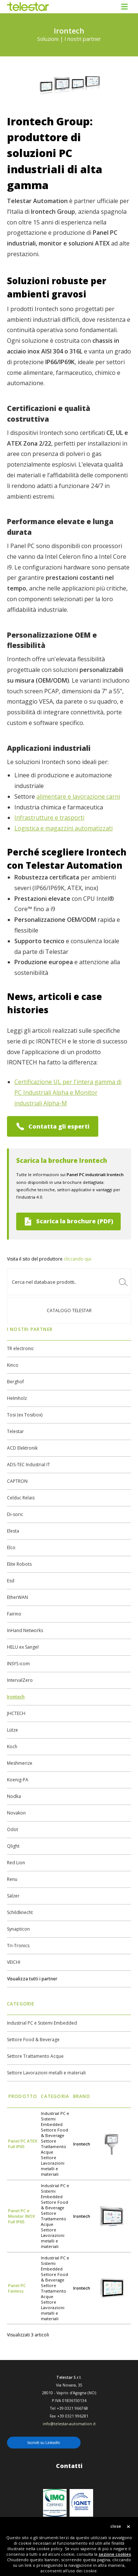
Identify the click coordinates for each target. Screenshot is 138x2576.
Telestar (15, 1431)
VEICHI (13, 1962)
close (115, 2526)
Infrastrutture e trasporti (49, 817)
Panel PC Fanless (17, 2288)
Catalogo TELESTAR (69, 1310)
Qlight (13, 1846)
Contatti (69, 2466)
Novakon (16, 1813)
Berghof (15, 1381)
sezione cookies (115, 2554)
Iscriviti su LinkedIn (43, 2442)
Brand (81, 2096)
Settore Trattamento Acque (35, 2056)
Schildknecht (20, 1912)
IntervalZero (20, 1680)
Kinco (12, 1365)
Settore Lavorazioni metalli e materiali (46, 2073)
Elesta (13, 1531)
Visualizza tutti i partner (32, 1979)
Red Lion (16, 1862)
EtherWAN (17, 1597)
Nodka (14, 1796)
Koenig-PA (17, 1780)
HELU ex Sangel (23, 1647)
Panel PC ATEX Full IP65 (22, 2143)
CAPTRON (17, 1481)
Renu (12, 1879)
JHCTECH (16, 1713)
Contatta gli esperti (52, 1126)
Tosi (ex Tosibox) (24, 1415)
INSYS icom (18, 1663)
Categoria (55, 2096)
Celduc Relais (21, 1498)
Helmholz (17, 1398)
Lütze (12, 1730)
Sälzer (13, 1896)
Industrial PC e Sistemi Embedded (42, 2023)
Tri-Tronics (18, 1945)
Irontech (16, 1697)
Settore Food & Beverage (33, 2039)
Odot (12, 1829)
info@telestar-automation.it (69, 2423)
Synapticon (18, 1929)
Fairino (14, 1614)
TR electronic (20, 1348)
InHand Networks (25, 1630)
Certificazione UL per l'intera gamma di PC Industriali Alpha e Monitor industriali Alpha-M (67, 1092)
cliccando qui (77, 1259)
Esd (10, 1581)
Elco (11, 1547)
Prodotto (23, 2096)
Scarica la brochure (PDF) (68, 1221)
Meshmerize (19, 1763)
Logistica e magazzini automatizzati (63, 828)
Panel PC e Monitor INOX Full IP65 (21, 2216)
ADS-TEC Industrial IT (28, 1464)
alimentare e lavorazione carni (78, 796)
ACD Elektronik (22, 1448)
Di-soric (15, 1514)
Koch (12, 1746)
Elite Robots (19, 1564)
